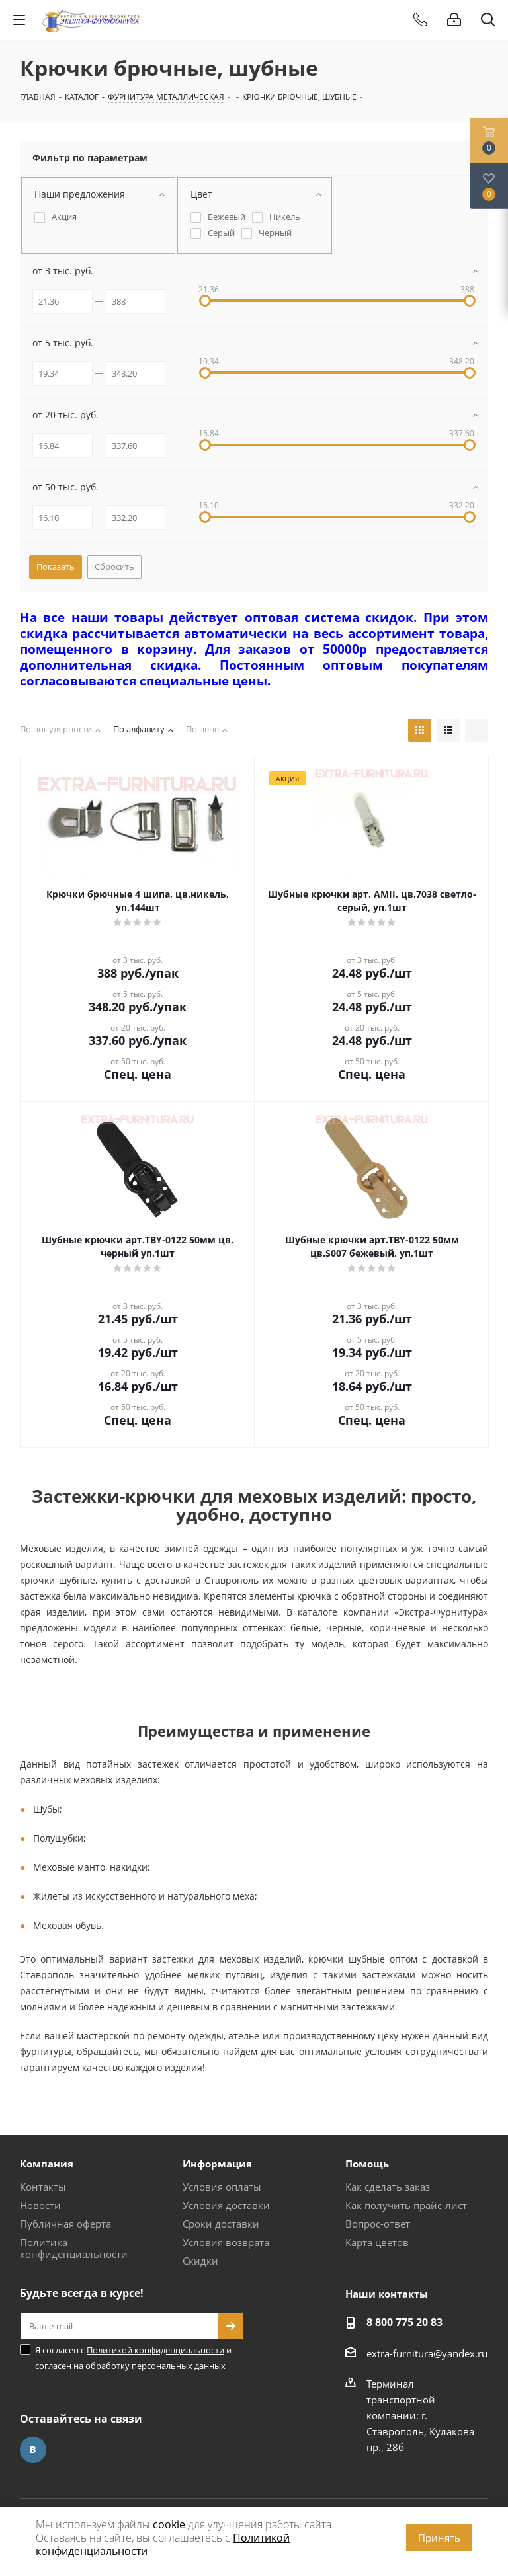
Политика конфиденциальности (74, 2248)
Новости (40, 2205)
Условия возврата (226, 2242)
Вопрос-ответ (377, 2223)
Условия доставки (226, 2205)
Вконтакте (33, 2450)
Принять (439, 2537)
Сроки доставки (221, 2223)
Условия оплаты (222, 2186)
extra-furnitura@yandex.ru (426, 2353)
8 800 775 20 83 (404, 2322)
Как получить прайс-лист (406, 2205)
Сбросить (114, 566)
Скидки (200, 2260)
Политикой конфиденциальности (155, 2350)
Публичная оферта (65, 2223)
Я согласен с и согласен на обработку (133, 2358)
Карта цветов (377, 2242)
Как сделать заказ (387, 2186)
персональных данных (179, 2366)
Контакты (43, 2186)
